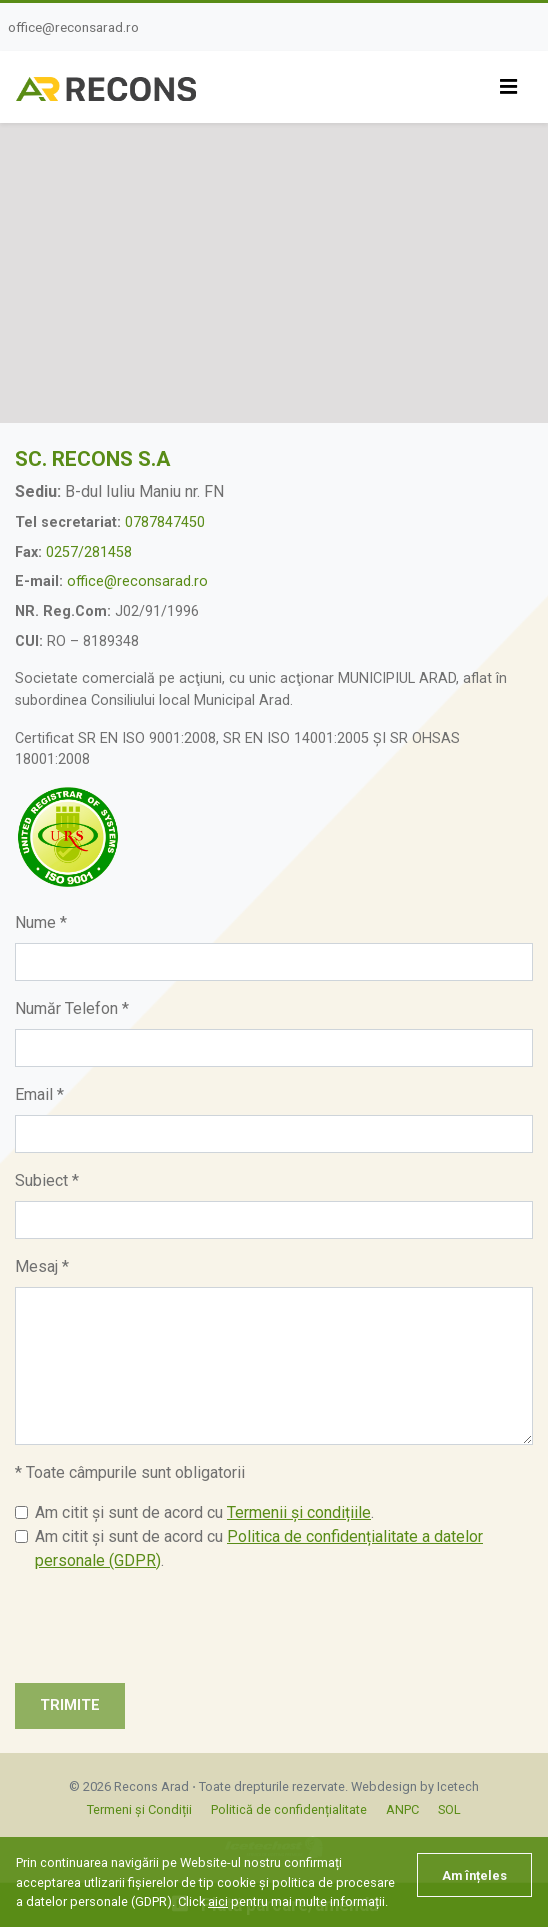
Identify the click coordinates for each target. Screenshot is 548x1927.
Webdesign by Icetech (415, 1786)
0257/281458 (89, 552)
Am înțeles (474, 1875)
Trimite (70, 1705)
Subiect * (47, 1180)
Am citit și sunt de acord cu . (204, 1512)
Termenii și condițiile (299, 1512)
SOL (449, 1809)
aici (218, 1901)
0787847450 (165, 522)
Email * (39, 1094)
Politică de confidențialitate (289, 1809)
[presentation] (167, 1628)
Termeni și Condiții (139, 1809)
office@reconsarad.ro (73, 27)
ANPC (402, 1809)
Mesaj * (42, 1266)
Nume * (41, 922)
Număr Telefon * (72, 1008)
